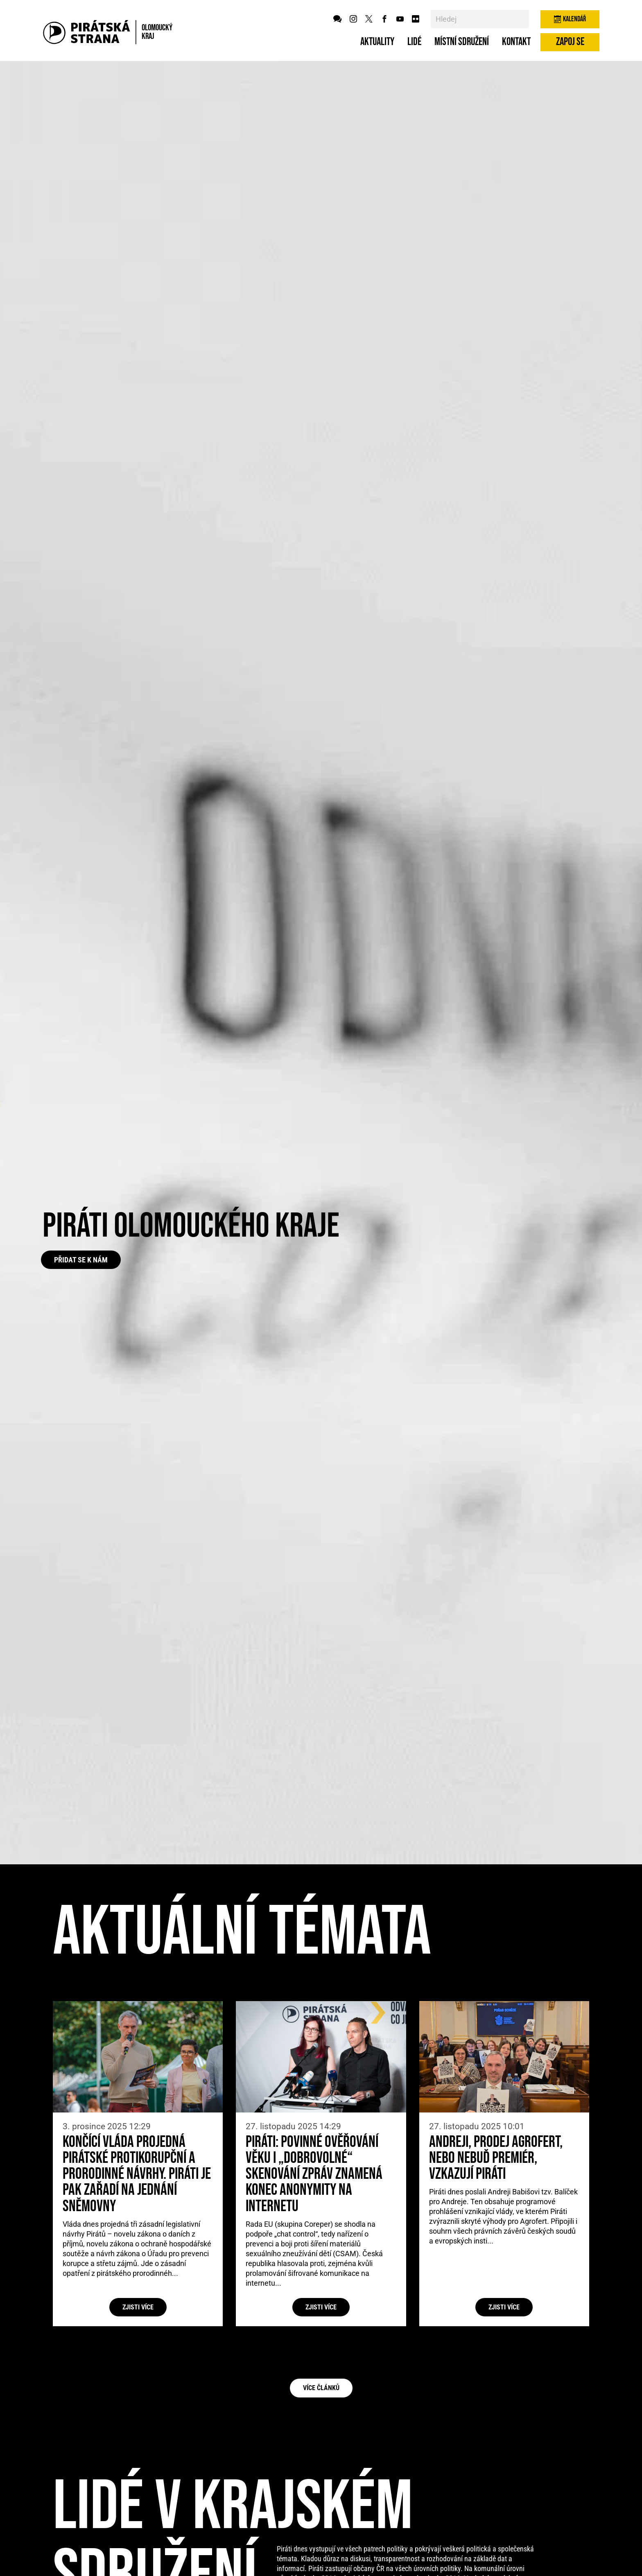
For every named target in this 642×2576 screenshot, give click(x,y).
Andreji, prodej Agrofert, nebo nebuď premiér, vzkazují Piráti (496, 2158)
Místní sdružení (461, 42)
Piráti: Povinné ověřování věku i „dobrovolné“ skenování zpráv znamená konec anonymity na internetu (314, 2174)
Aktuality (377, 42)
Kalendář (570, 19)
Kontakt (516, 42)
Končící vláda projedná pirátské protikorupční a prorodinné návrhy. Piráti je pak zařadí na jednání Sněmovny (137, 2174)
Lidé (414, 42)
